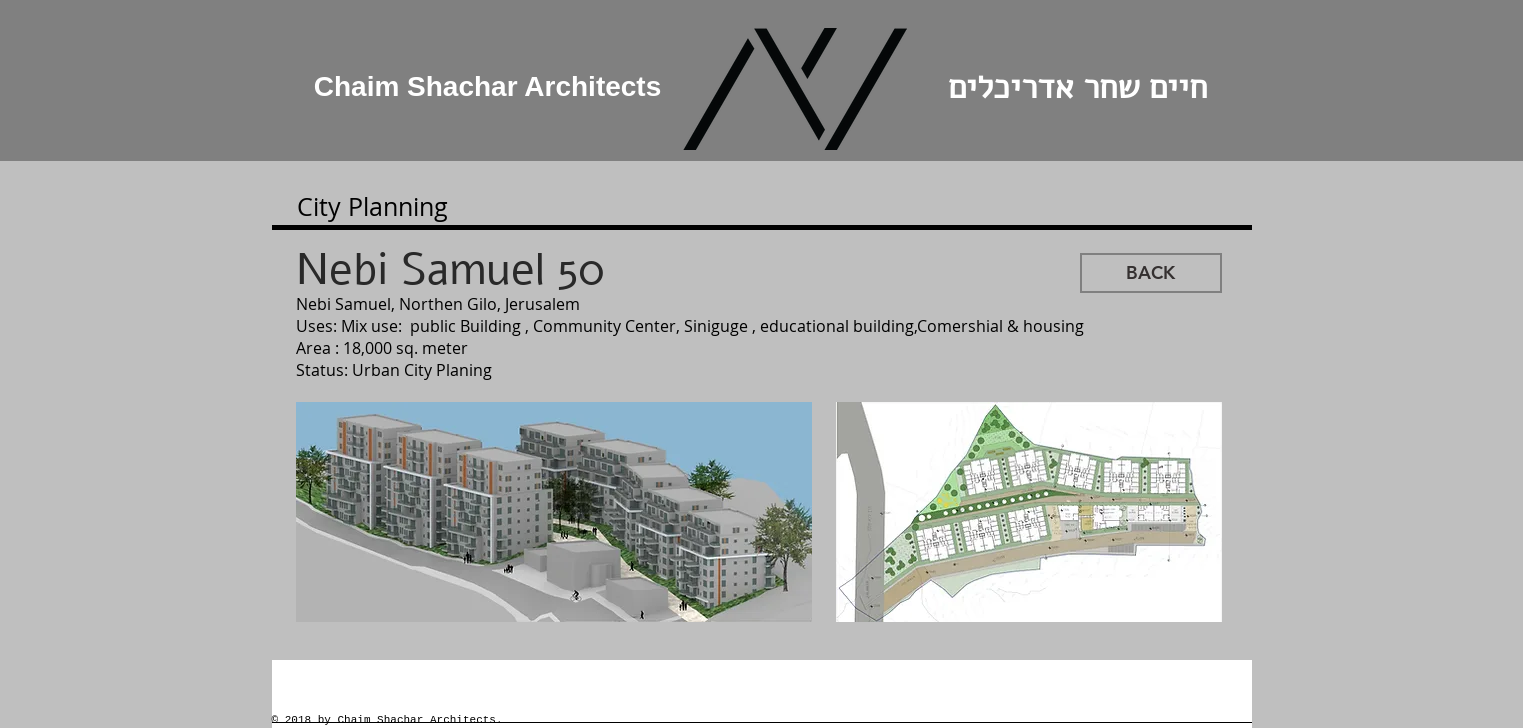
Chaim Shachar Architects (488, 86)
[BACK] (1151, 273)
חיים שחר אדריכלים (1072, 87)
